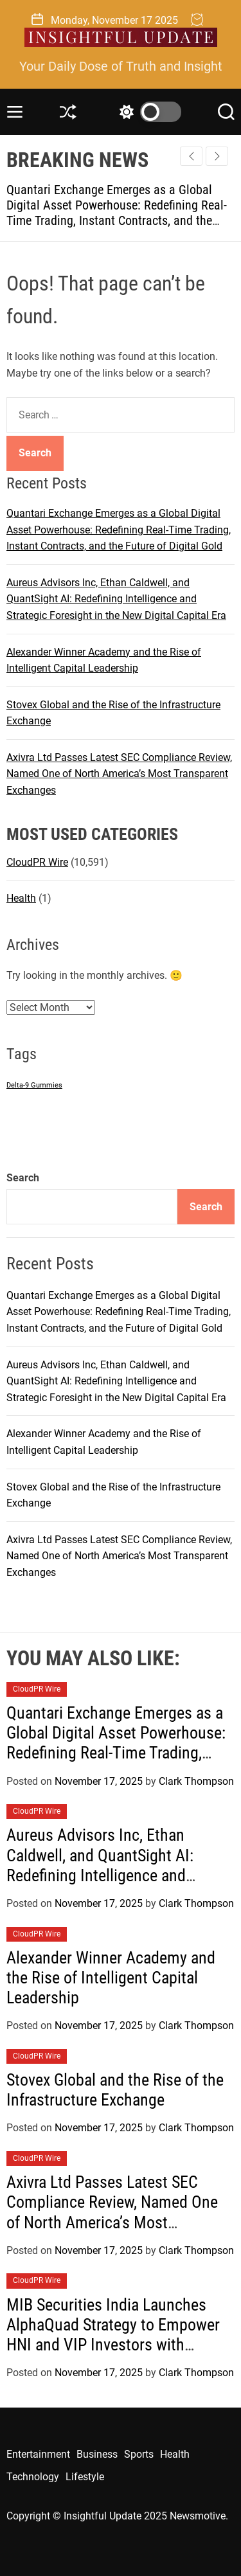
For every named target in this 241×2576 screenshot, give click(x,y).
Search (22, 1178)
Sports (139, 2454)
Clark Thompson (196, 1781)
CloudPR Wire (37, 862)
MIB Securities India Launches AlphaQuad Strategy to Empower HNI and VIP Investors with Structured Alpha (113, 2335)
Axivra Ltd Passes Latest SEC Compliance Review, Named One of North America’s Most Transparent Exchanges (119, 773)
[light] (147, 112)
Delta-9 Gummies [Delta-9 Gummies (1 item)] (34, 1085)
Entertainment (38, 2454)
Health (21, 898)
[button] (217, 156)
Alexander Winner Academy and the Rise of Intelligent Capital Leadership (110, 1977)
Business (97, 2454)
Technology (32, 2477)
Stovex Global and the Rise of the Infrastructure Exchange (115, 2089)
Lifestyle (85, 2477)
